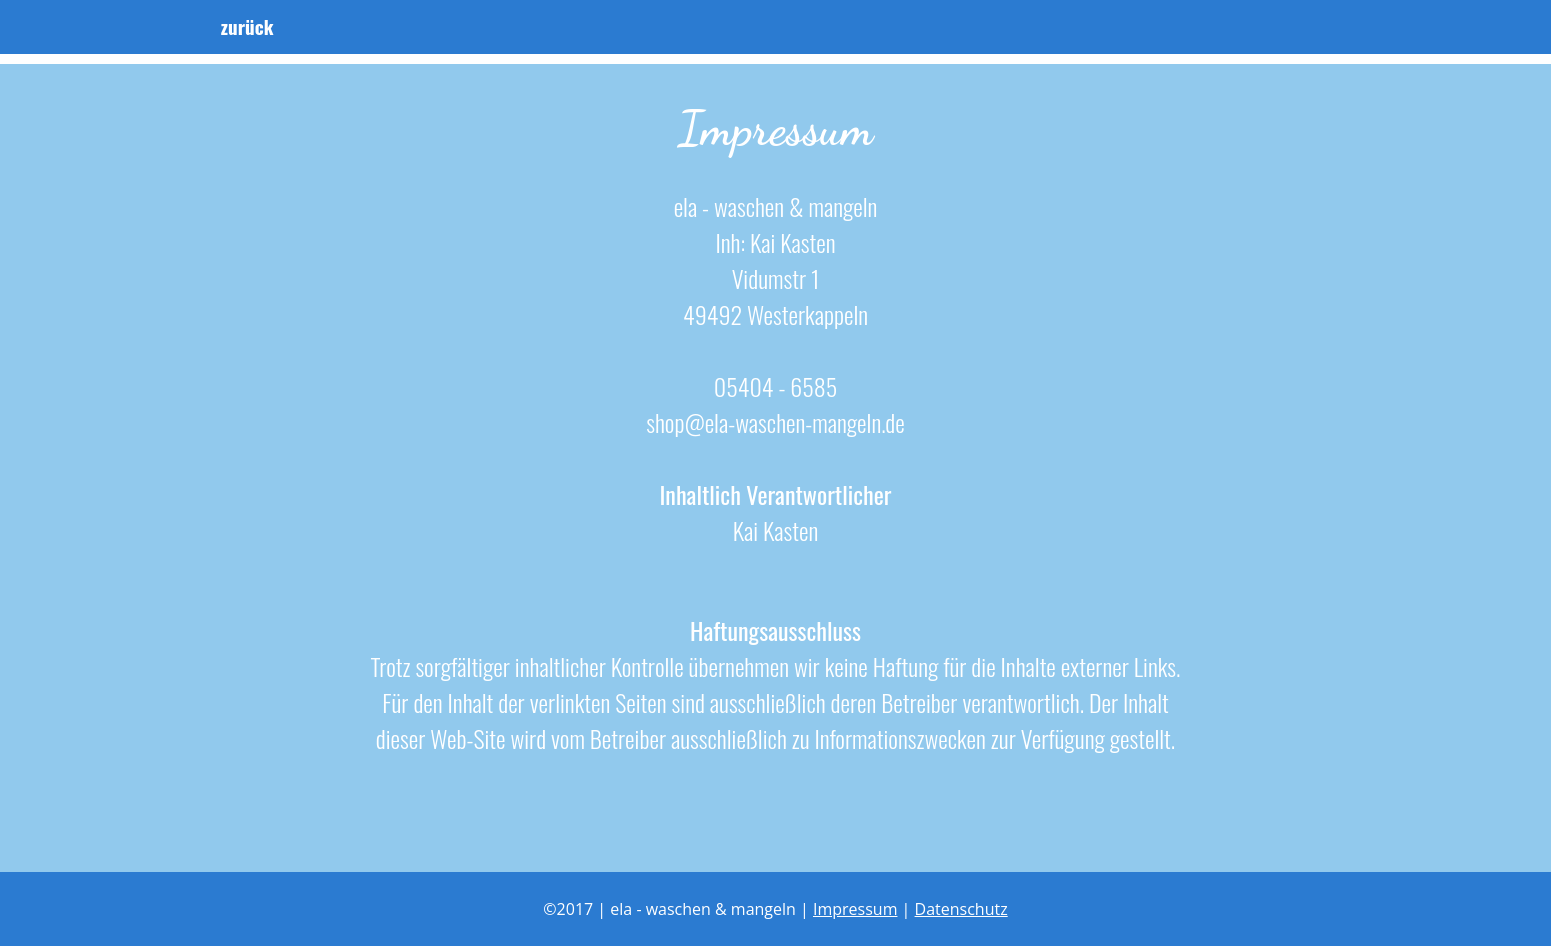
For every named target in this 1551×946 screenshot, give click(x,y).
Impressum (855, 909)
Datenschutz (961, 909)
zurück (265, 32)
